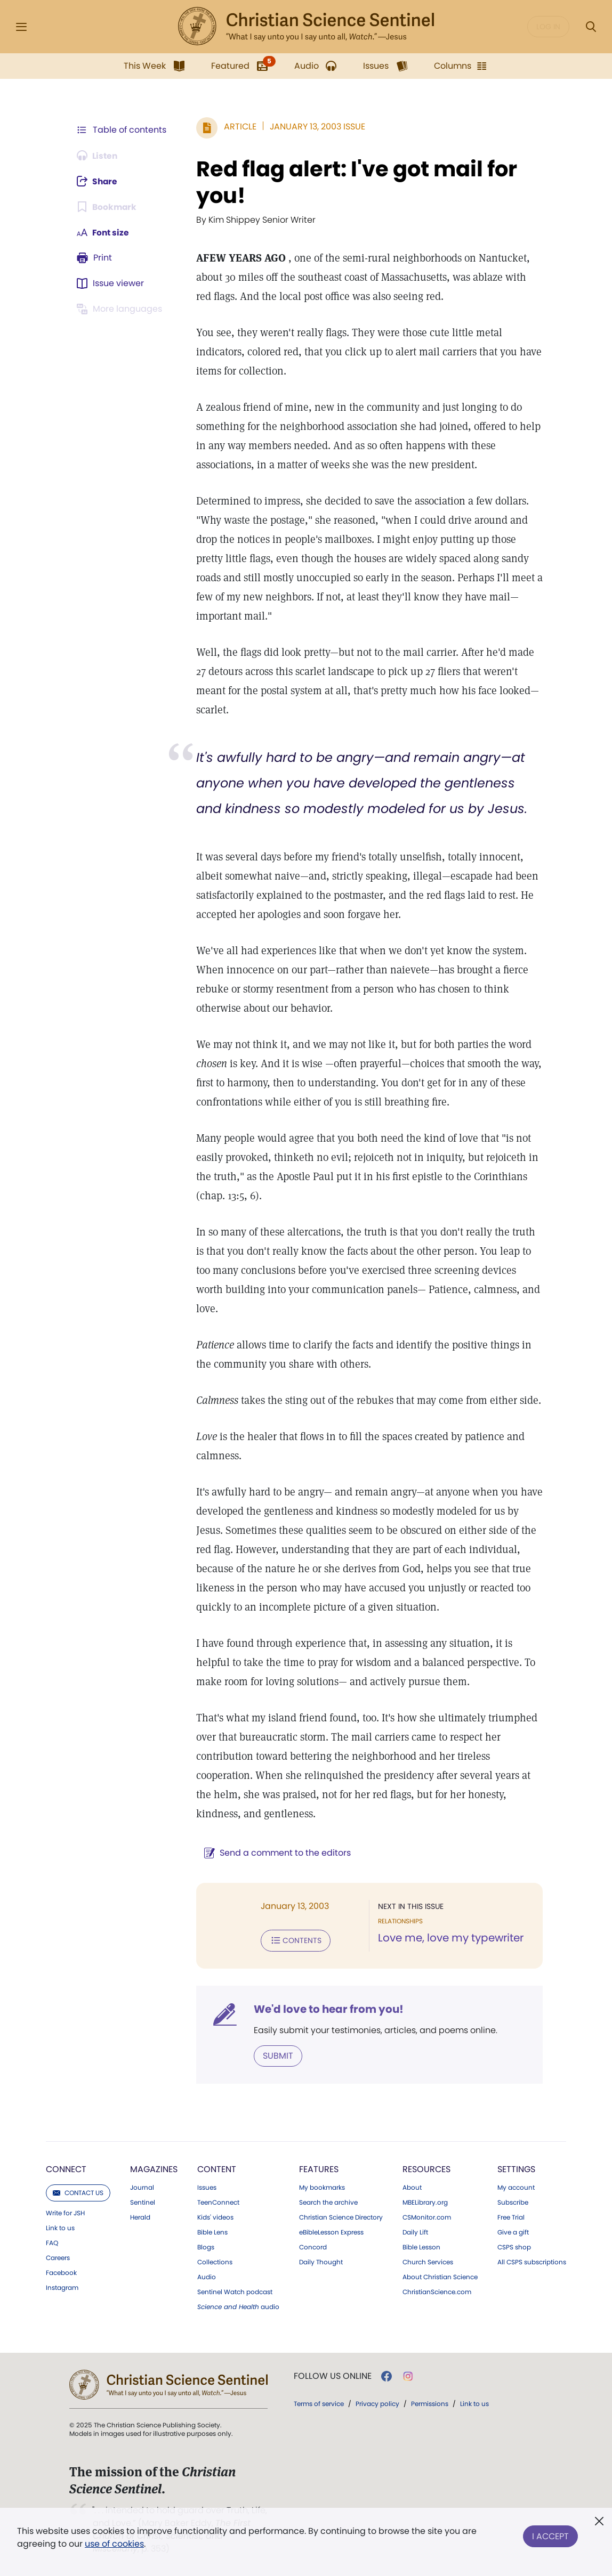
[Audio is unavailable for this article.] (98, 155)
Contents (293, 1940)
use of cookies (114, 2544)
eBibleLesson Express (331, 2232)
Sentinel (142, 2202)
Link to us (60, 2227)
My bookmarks (322, 2187)
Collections (214, 2261)
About (412, 2187)
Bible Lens (212, 2232)
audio (238, 2306)
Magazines (154, 2169)
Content (216, 2169)
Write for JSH (65, 2212)
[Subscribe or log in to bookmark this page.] (107, 207)
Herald (140, 2217)
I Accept (550, 2535)
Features (319, 2169)
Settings (516, 2169)
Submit (276, 2055)
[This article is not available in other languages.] (121, 309)
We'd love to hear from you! (326, 2008)
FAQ (52, 2242)
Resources (426, 2169)
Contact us (78, 2192)
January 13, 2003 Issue (315, 126)
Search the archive (328, 2202)
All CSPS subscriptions (531, 2261)
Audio (206, 2276)
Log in (548, 26)
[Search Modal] (590, 27)
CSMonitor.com (426, 2217)
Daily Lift (415, 2232)
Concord (313, 2247)
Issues (206, 2187)
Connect (66, 2169)
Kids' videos (215, 2217)
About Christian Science (440, 2276)
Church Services (427, 2261)
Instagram (62, 2287)
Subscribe (512, 2202)
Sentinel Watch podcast (234, 2291)
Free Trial (511, 2217)
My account (516, 2187)
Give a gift (513, 2232)
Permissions (429, 2403)
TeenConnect (218, 2202)
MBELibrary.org (425, 2202)
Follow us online (333, 2375)
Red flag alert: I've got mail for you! (354, 182)
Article (238, 126)
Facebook (61, 2272)
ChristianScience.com (436, 2291)
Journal (142, 2187)
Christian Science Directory (341, 2217)
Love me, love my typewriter (449, 1938)
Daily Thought (321, 2261)
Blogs (205, 2247)
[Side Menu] (21, 27)
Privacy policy (377, 2403)
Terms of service (319, 2403)
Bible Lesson (421, 2247)
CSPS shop (514, 2247)
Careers (58, 2257)
